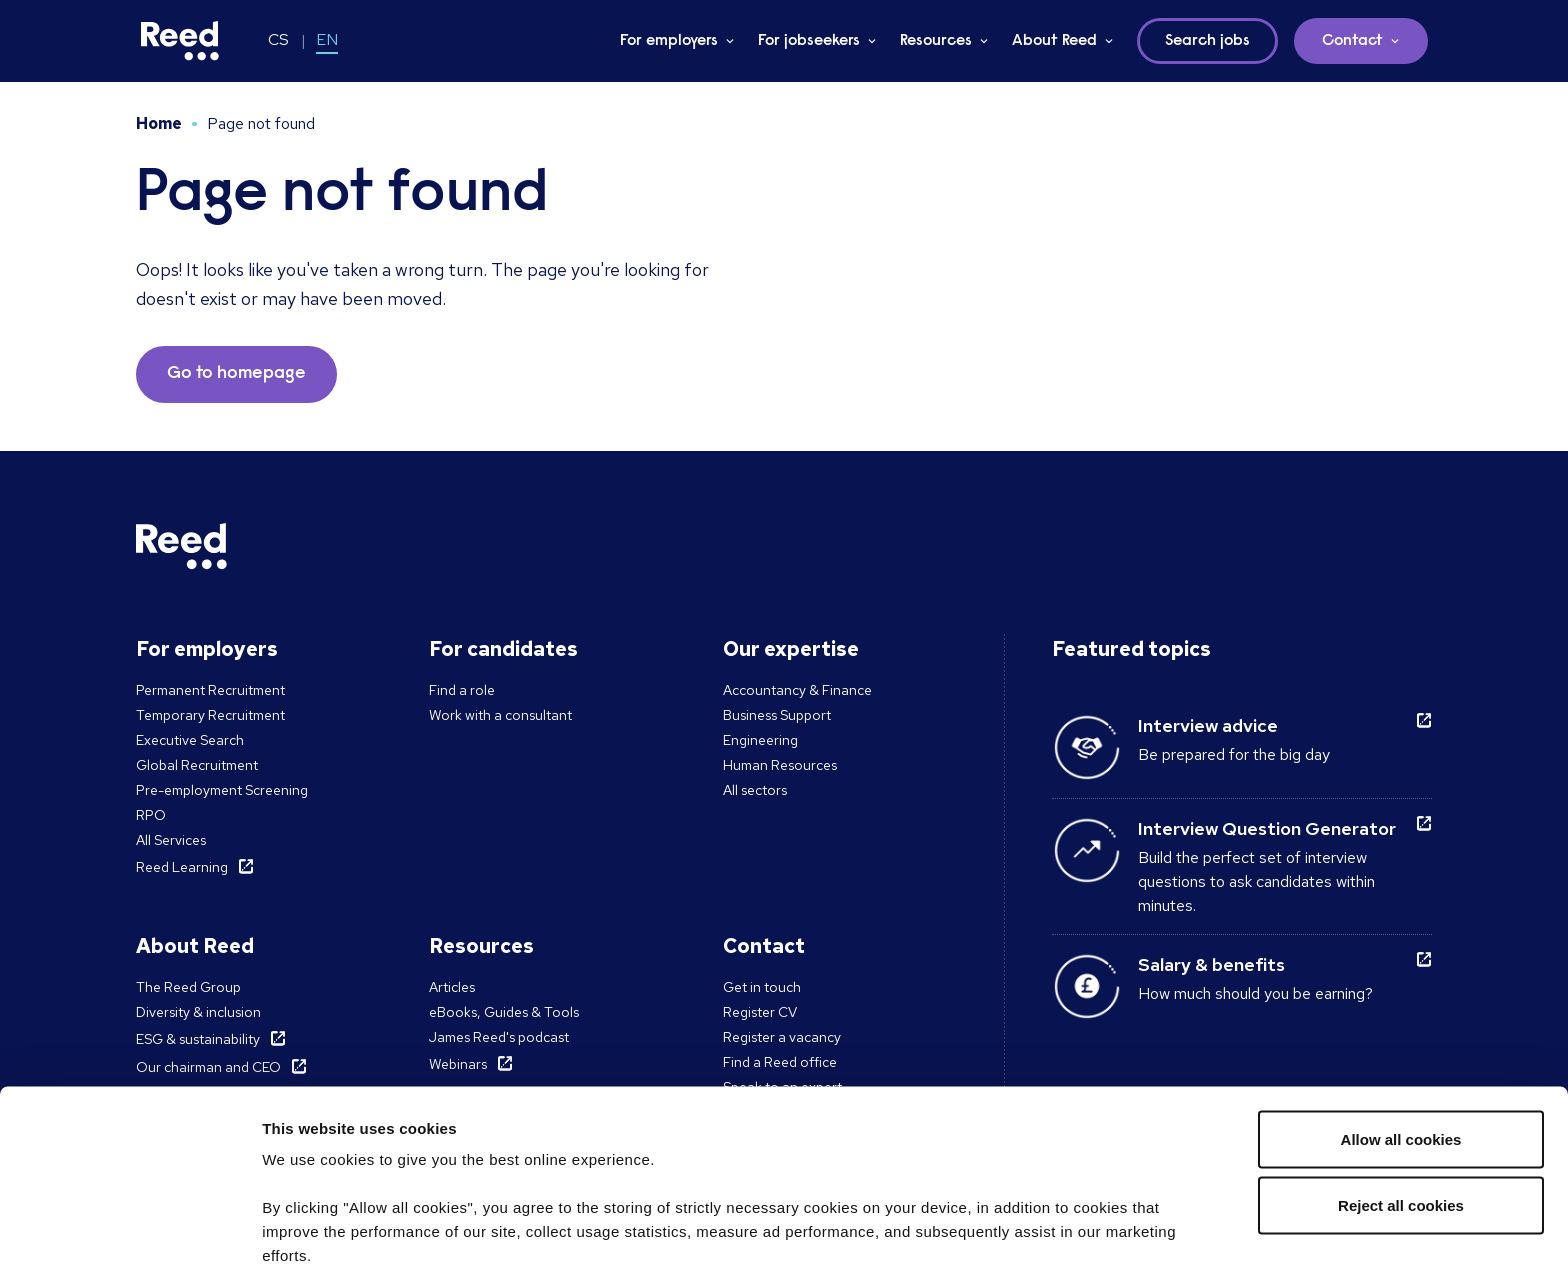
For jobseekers (809, 41)
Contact (1352, 41)
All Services (171, 840)
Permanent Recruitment (210, 690)
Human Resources (780, 765)
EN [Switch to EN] (327, 39)
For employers (669, 41)
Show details (308, 1225)
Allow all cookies (1401, 984)
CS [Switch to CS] (278, 39)
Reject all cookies (1401, 1050)
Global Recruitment (197, 765)
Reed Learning (182, 867)
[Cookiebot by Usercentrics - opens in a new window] (129, 1226)
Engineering (760, 740)
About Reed (1054, 41)
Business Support (777, 715)
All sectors (755, 790)
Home (159, 123)
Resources (936, 41)
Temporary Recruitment (210, 715)
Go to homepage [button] (236, 374)
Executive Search (190, 740)
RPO (151, 815)
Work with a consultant (500, 715)
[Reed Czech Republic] (180, 41)
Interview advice (1208, 725)
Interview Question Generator (1267, 828)
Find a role (462, 690)
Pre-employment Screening (222, 790)
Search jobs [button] (1207, 41)
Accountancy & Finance (797, 690)
